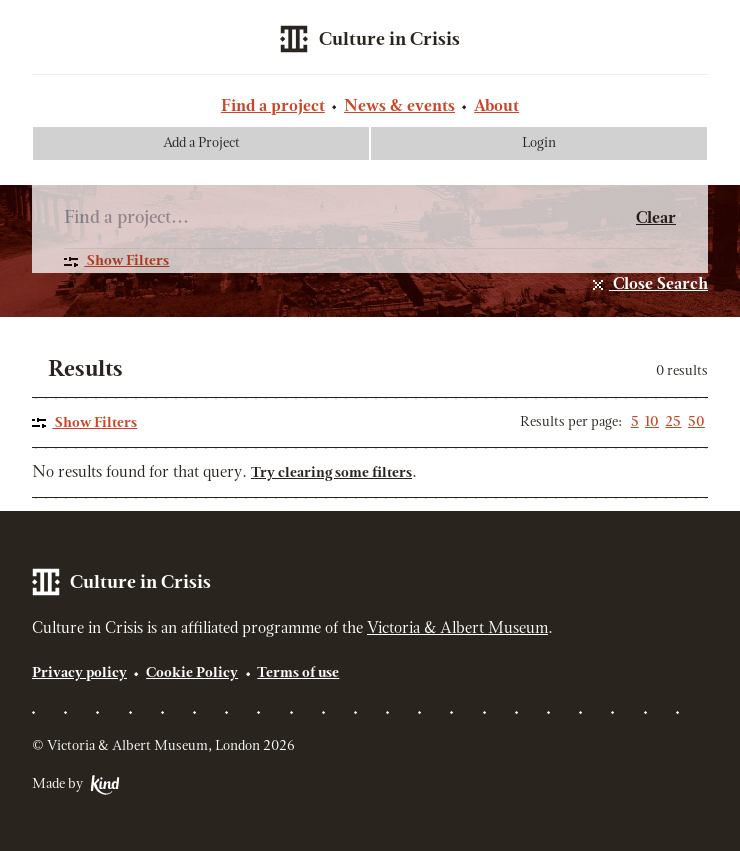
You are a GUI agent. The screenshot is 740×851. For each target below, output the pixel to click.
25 (673, 422)
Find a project (273, 107)
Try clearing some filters (331, 473)
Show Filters (126, 261)
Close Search (658, 285)
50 (696, 422)
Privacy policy (79, 673)
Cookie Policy (192, 673)
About (496, 107)
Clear (656, 219)
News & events (399, 107)
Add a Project (201, 143)
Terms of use (298, 673)
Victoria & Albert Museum (457, 629)
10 (652, 422)
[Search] (350, 216)
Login (539, 143)
